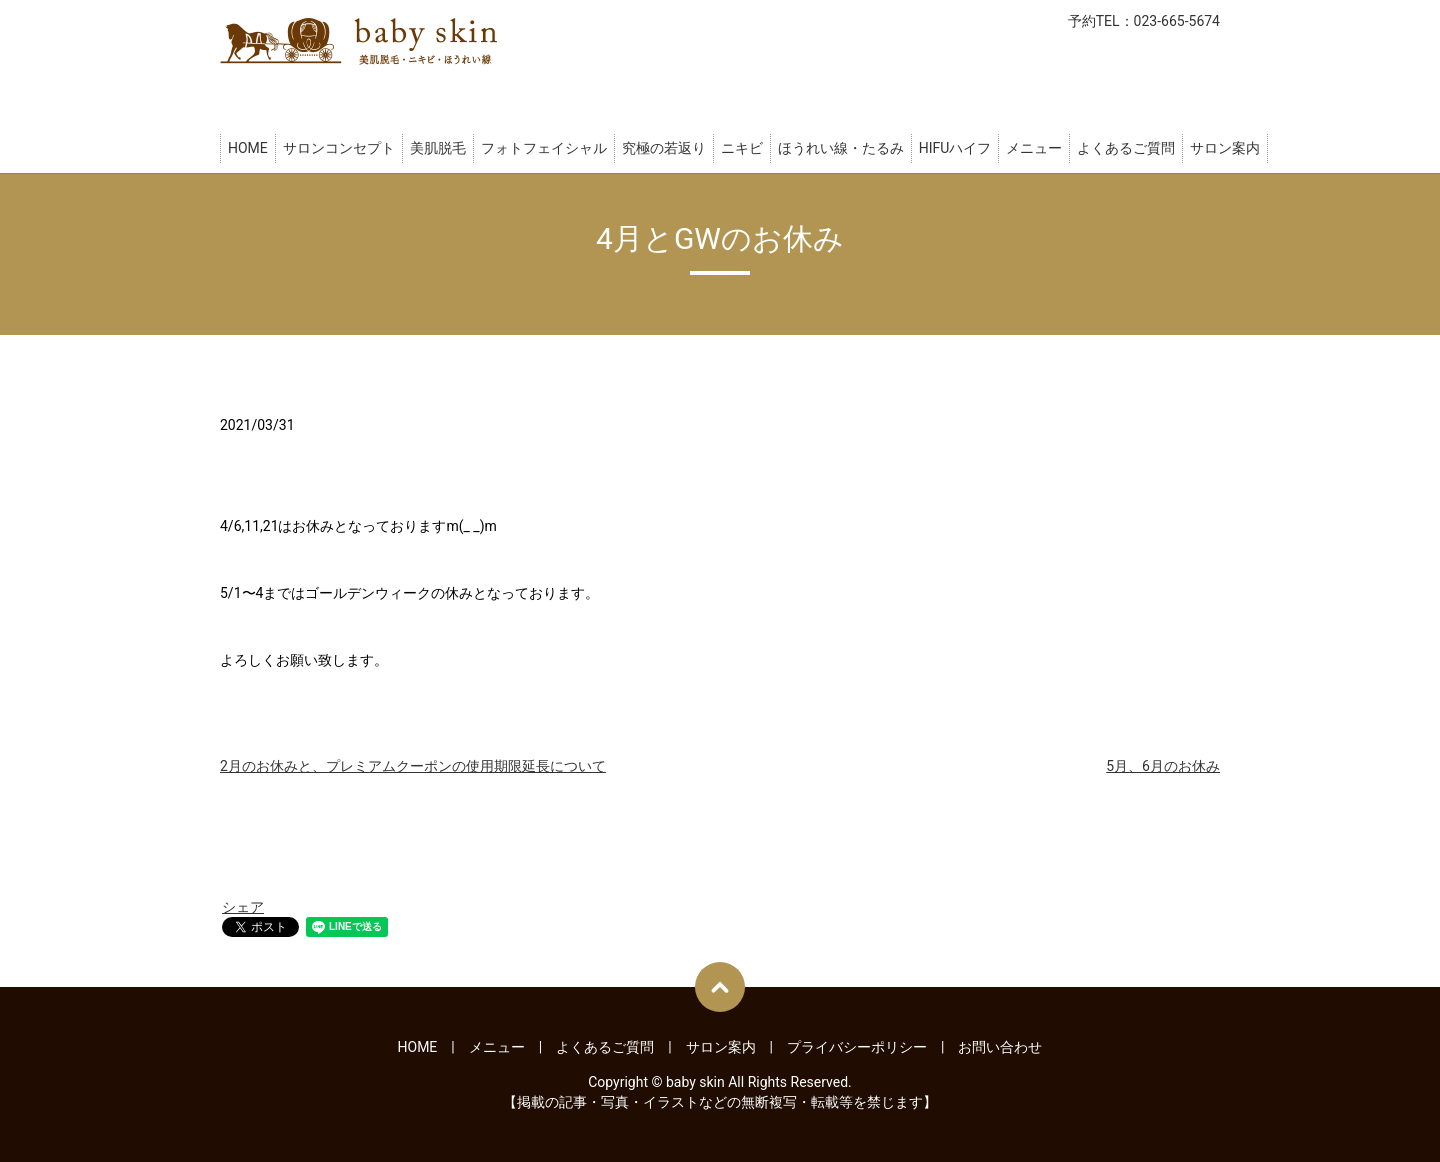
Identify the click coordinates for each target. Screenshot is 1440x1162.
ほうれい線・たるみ (841, 148)
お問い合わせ (1000, 1047)
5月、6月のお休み (1163, 766)
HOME (248, 148)
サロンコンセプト (339, 148)
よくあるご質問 (1126, 148)
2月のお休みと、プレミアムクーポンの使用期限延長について (413, 766)
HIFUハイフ (955, 148)
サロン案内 (1225, 148)
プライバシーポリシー (857, 1047)
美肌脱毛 (438, 148)
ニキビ (742, 148)
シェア (243, 907)
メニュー (1034, 148)
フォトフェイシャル (544, 148)
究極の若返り (664, 148)
